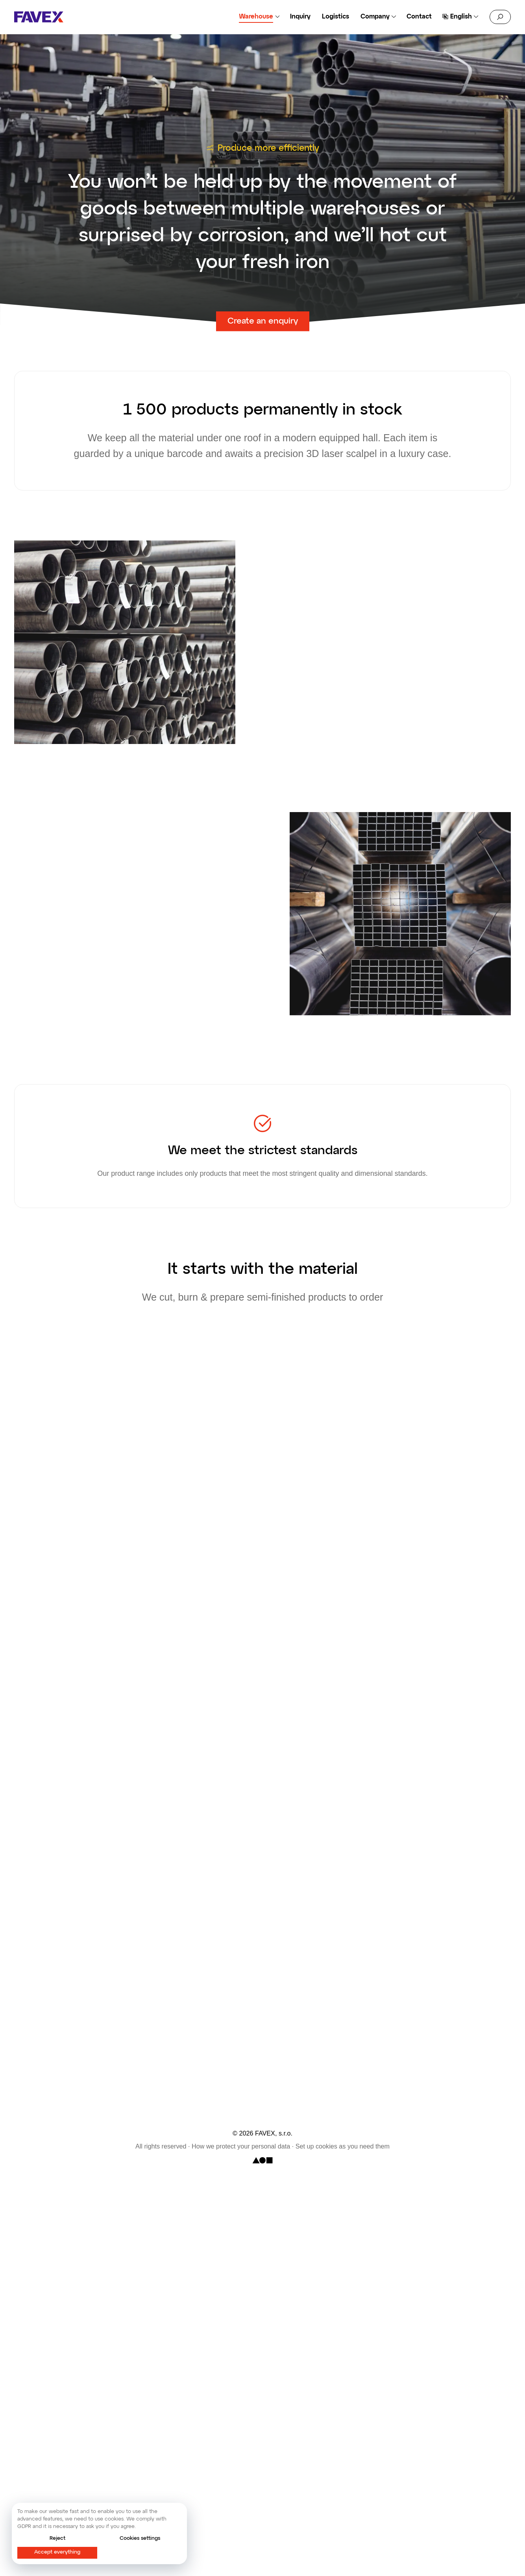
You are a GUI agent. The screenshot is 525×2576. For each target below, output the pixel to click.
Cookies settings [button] (140, 2538)
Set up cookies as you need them (343, 2147)
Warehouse (256, 17)
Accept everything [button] (57, 2552)
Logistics (335, 17)
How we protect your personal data (241, 2147)
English (461, 17)
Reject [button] (57, 2538)
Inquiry (300, 17)
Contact (419, 17)
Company (375, 17)
